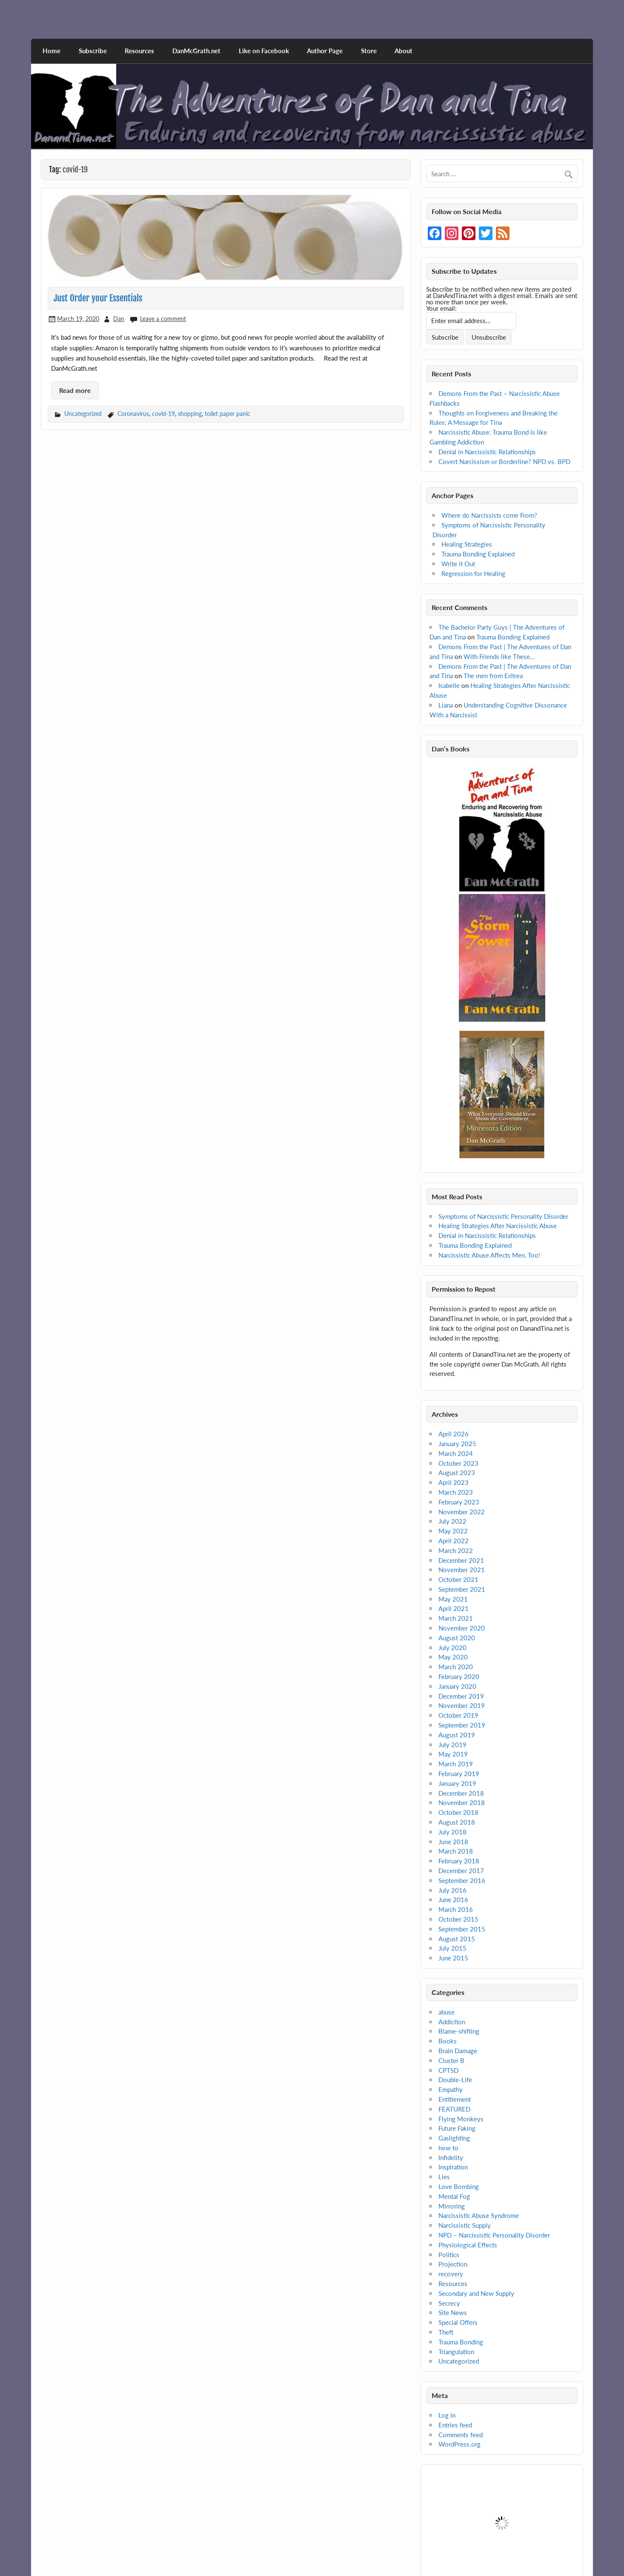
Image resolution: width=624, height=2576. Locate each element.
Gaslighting (454, 2138)
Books (447, 2041)
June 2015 (453, 1958)
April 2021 (453, 1608)
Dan (118, 318)
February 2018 (458, 1861)
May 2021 (453, 1599)
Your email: (441, 308)
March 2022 (455, 1550)
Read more (75, 390)
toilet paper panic (227, 413)
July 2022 (452, 1521)
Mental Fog (454, 2196)
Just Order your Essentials (98, 298)
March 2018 (455, 1851)
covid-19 (163, 413)
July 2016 (452, 1890)
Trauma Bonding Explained (478, 554)
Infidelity (450, 2157)
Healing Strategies (466, 544)
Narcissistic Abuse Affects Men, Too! (489, 1255)
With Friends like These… (499, 656)
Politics (448, 2254)
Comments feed (460, 2434)
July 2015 (452, 1948)
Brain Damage (457, 2050)
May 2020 (453, 1657)
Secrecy (449, 2303)
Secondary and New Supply (476, 2293)
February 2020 (458, 1676)
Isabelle (449, 685)
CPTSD (448, 2070)
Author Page (325, 50)
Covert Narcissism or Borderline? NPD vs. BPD (504, 461)
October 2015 (458, 1919)
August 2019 (456, 1735)
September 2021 (461, 1589)
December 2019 (461, 1696)
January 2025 (457, 1443)
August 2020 (456, 1638)
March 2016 (455, 1909)
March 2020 (455, 1667)
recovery (450, 2274)
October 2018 (458, 1812)
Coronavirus (133, 413)
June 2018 (453, 1841)
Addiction (451, 2022)
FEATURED (454, 2109)
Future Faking (456, 2128)
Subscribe (93, 50)
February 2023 (458, 1502)
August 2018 (456, 1822)
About (403, 50)
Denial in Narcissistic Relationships (487, 452)
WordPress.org (459, 2444)
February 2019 (458, 1773)
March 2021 (455, 1618)
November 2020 (461, 1628)
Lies (444, 2177)
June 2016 (453, 1899)
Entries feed (455, 2425)
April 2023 (453, 1482)
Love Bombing (458, 2186)
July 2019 (452, 1744)
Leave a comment (163, 318)
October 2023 (458, 1463)
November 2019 (461, 1705)
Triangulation (456, 2351)
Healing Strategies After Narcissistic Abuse (497, 1225)
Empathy (450, 2089)
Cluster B (451, 2060)
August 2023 (456, 1472)
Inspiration (453, 2167)
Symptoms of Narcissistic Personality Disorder (503, 1216)
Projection (452, 2264)
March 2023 (455, 1492)
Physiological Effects (467, 2245)
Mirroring (451, 2206)
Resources (139, 50)
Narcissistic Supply (464, 2225)
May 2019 (453, 1754)
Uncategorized (83, 413)
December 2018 (461, 1793)
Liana (445, 705)
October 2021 (458, 1579)
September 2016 (461, 1880)
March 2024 (455, 1453)
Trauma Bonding (460, 2342)
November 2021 (461, 1569)
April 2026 (453, 1434)
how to (448, 2148)
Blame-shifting (458, 2031)
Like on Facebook (264, 50)
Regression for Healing (473, 573)
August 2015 (456, 1939)
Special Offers (458, 2322)
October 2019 (458, 1715)
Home (51, 50)
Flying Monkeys (461, 2119)
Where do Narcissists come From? (489, 515)
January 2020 (457, 1686)
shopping (190, 413)
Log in (446, 2415)
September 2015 (461, 1929)
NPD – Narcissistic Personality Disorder (494, 2235)
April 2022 (453, 1540)
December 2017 (461, 1870)
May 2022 (453, 1531)
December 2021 (461, 1560)
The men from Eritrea (493, 675)
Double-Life (455, 2079)
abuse (446, 2012)
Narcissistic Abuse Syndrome (478, 2215)
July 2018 (452, 1832)
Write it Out (458, 563)
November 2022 (461, 1512)
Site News (452, 2312)
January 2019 (457, 1783)
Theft (445, 2332)
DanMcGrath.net (196, 50)
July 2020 (452, 1647)
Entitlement (454, 2099)
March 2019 (455, 1764)
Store (369, 50)
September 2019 (461, 1725)
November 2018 (461, 1802)
